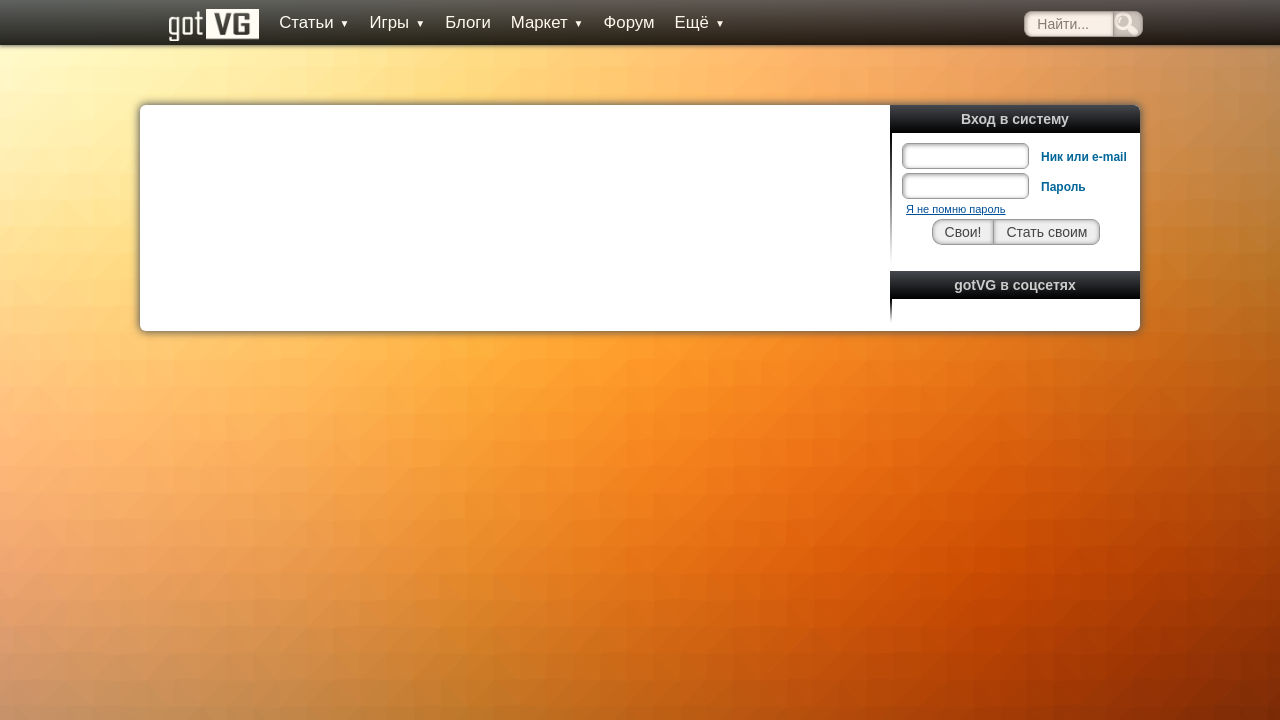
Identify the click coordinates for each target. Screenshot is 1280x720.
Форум (609, 22)
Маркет (528, 22)
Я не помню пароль (955, 164)
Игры (378, 22)
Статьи (295, 22)
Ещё (680, 22)
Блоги (449, 22)
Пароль (1063, 142)
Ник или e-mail (1084, 112)
